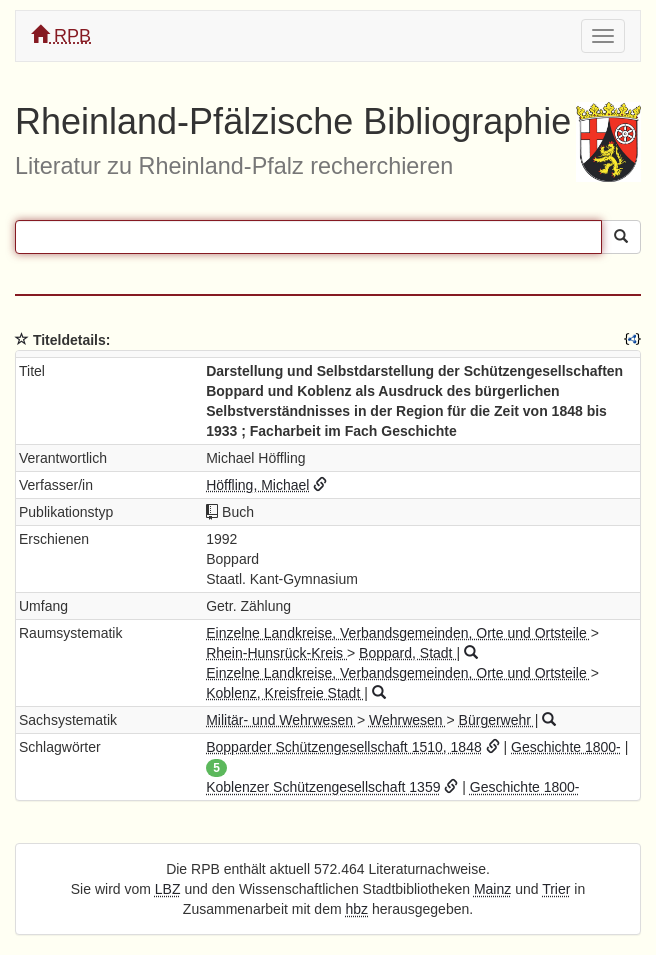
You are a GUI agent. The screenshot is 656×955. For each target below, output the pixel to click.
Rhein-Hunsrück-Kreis (276, 653)
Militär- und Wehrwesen (281, 720)
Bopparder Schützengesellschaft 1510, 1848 (344, 747)
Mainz (492, 889)
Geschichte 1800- (566, 747)
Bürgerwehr (497, 720)
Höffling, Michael (257, 485)
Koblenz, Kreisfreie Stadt (285, 693)
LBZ (168, 889)
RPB (61, 35)
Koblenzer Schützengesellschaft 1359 (323, 787)
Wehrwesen (408, 720)
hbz (356, 909)
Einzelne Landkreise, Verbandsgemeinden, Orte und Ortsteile (398, 633)
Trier (556, 889)
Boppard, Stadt (407, 653)
